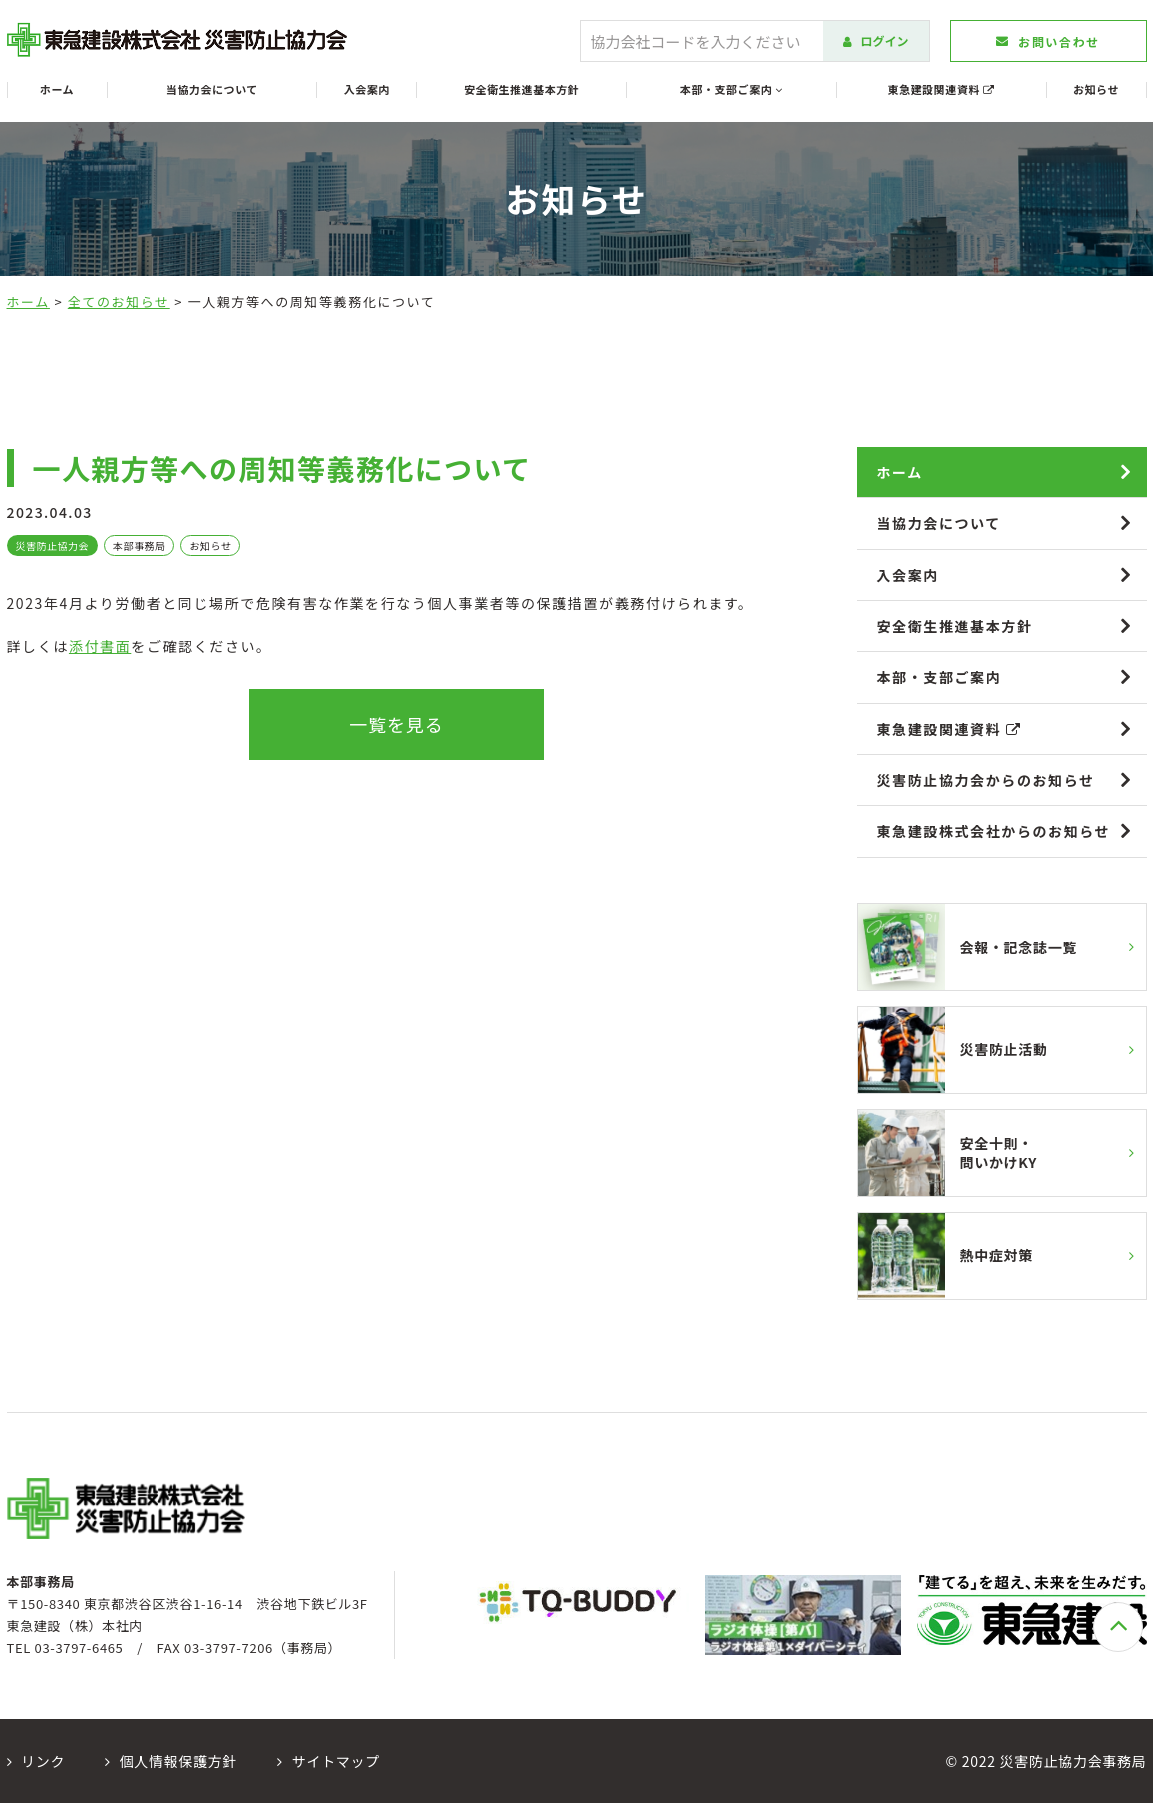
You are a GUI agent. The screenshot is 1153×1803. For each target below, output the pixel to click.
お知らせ (1096, 89)
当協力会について (212, 89)
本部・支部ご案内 (731, 89)
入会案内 (367, 89)
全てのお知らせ (119, 301)
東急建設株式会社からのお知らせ (994, 831)
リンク (36, 1761)
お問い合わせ (1047, 41)
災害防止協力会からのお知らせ (986, 780)
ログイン (876, 40)
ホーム (57, 89)
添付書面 (100, 646)
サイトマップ (328, 1761)
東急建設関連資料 (941, 89)
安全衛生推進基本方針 (522, 89)
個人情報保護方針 (171, 1761)
